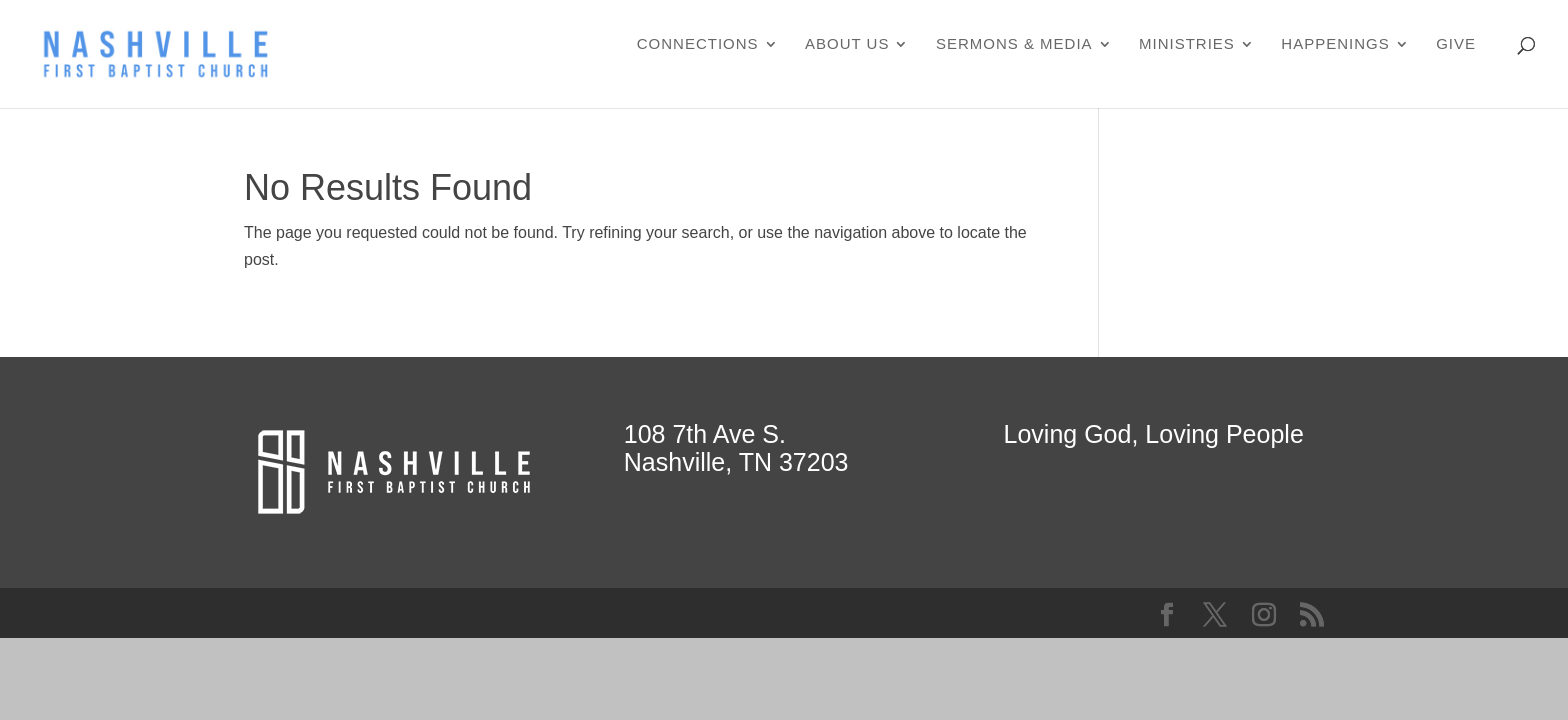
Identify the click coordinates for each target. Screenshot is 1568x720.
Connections (698, 44)
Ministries (1187, 44)
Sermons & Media (1014, 44)
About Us (847, 44)
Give (1456, 44)
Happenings (1335, 44)
